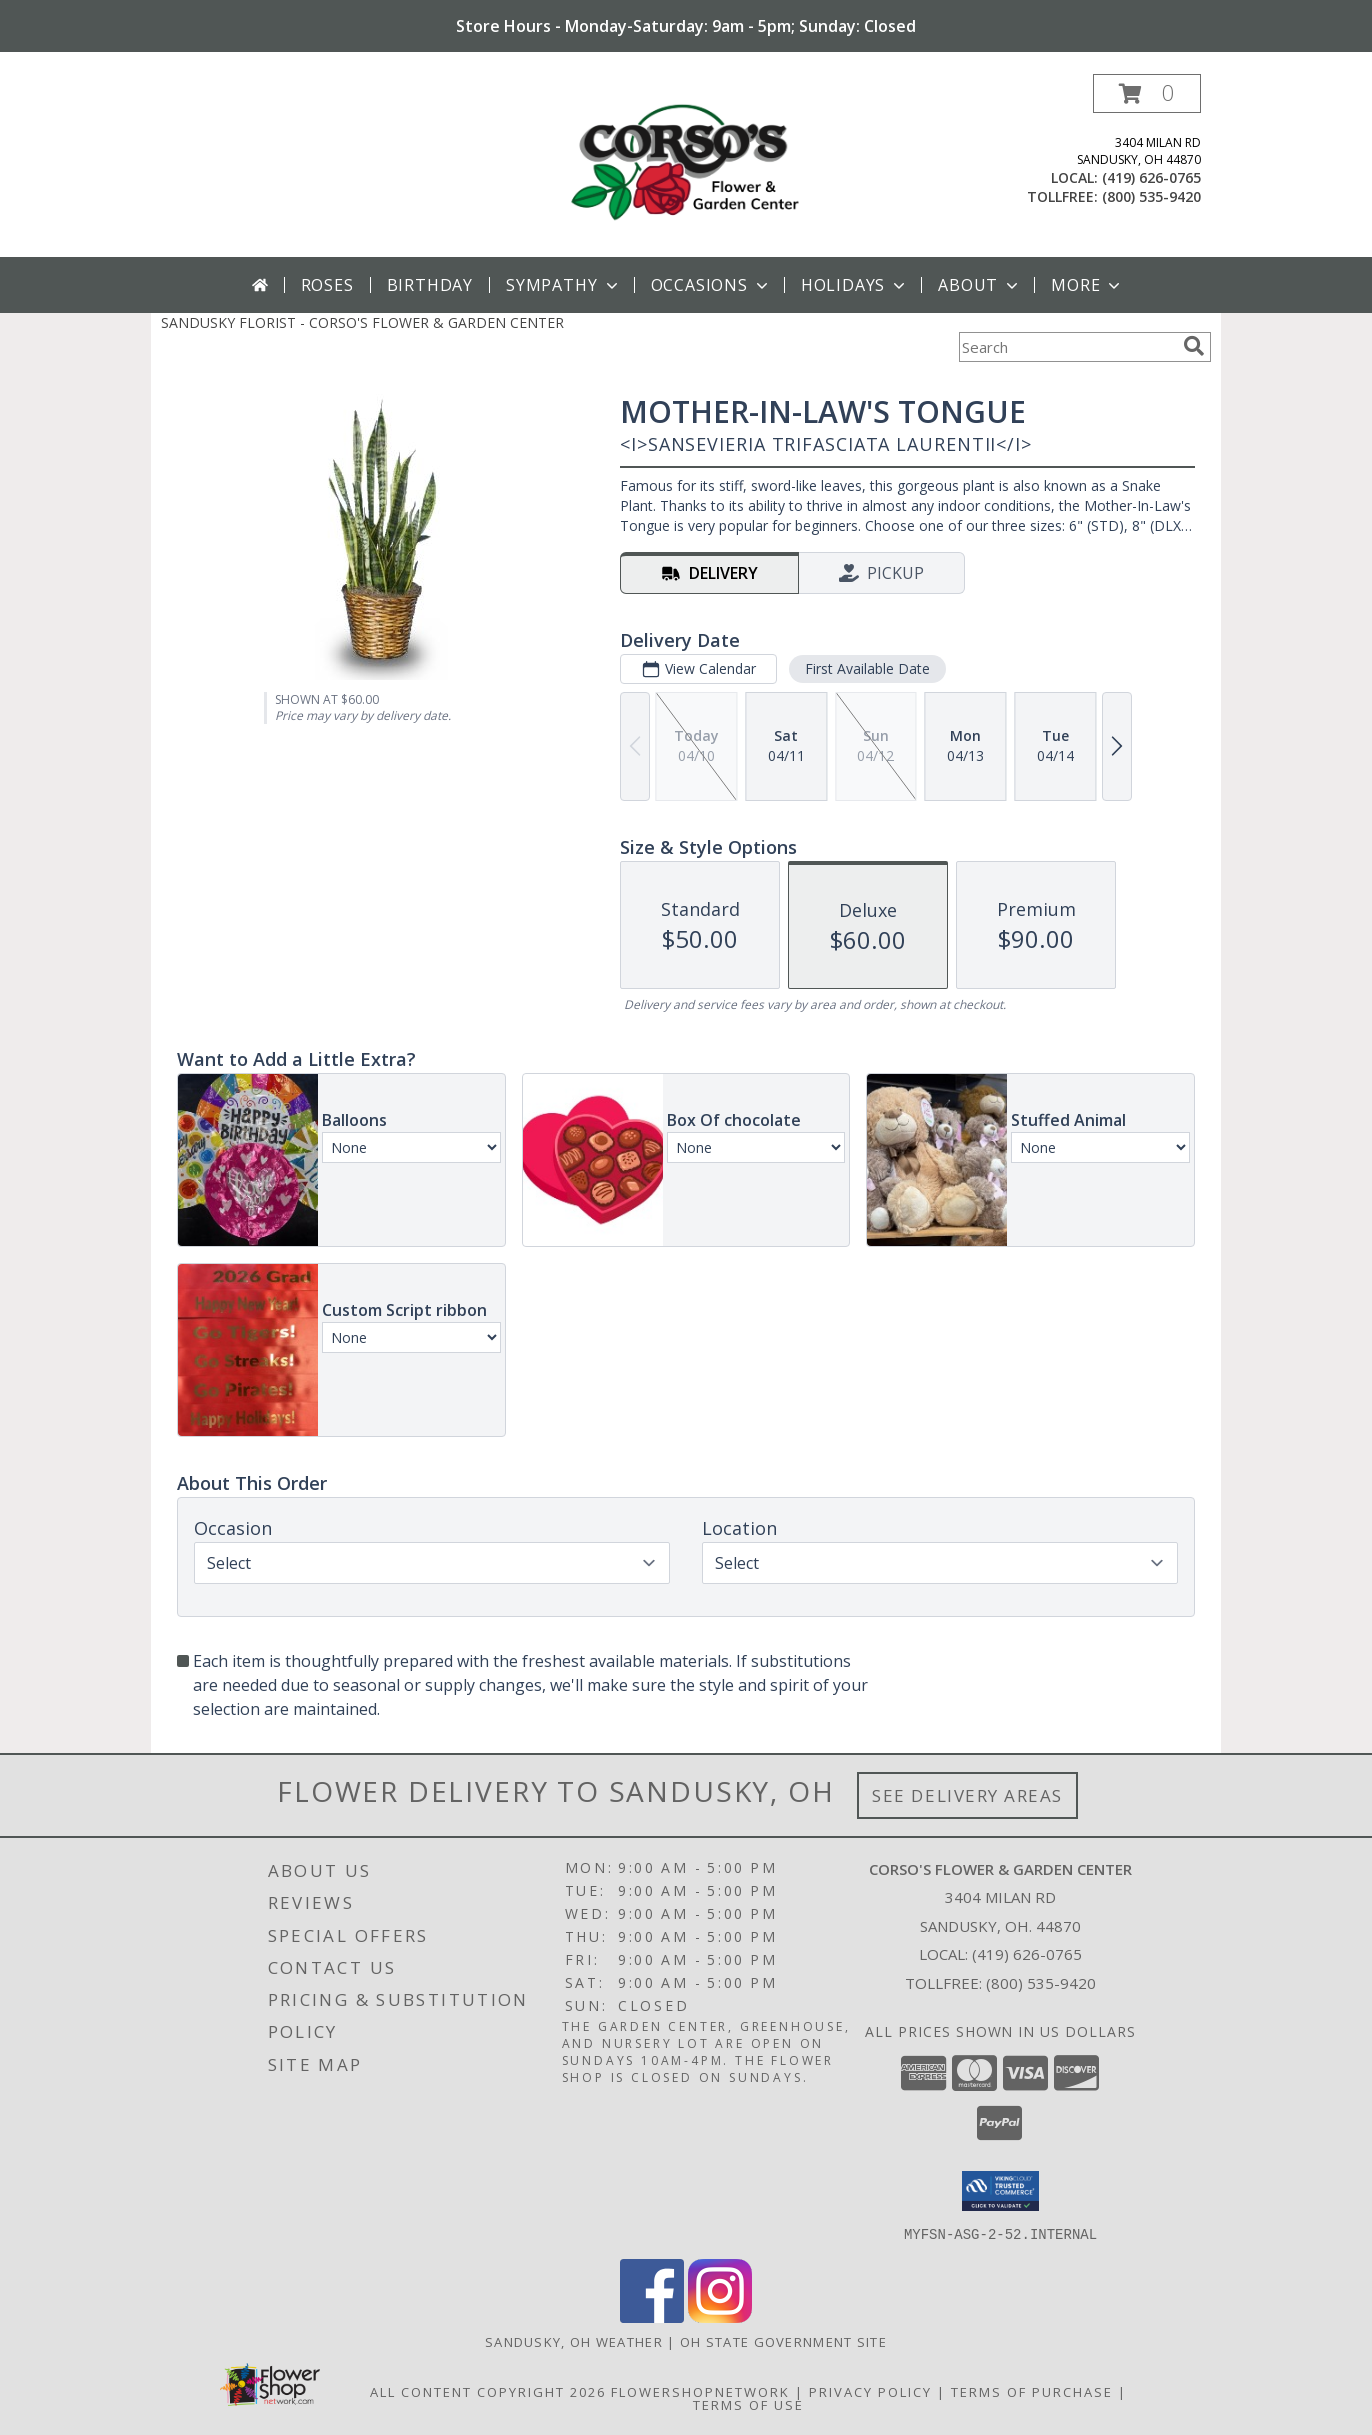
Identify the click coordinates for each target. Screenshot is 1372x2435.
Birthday (430, 285)
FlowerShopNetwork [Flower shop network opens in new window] (700, 2391)
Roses (327, 285)
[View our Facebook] (652, 2316)
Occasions (711, 285)
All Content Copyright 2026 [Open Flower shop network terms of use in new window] (488, 2391)
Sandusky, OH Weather (574, 2341)
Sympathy (563, 285)
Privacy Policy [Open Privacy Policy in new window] (870, 2391)
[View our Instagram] (720, 2316)
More (1087, 285)
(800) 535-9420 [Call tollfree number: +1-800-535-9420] (1151, 196)
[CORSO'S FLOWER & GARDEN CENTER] (686, 165)
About (980, 285)
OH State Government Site (783, 2341)
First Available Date (867, 668)
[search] (1194, 346)
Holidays (855, 285)
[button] (1147, 93)
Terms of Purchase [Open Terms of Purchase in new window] (1032, 2391)
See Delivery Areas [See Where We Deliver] (967, 1795)
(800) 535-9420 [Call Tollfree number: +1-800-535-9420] (1041, 1983)
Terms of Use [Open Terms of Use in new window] (748, 2404)
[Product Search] (1067, 347)
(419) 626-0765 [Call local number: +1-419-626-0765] (1151, 177)
